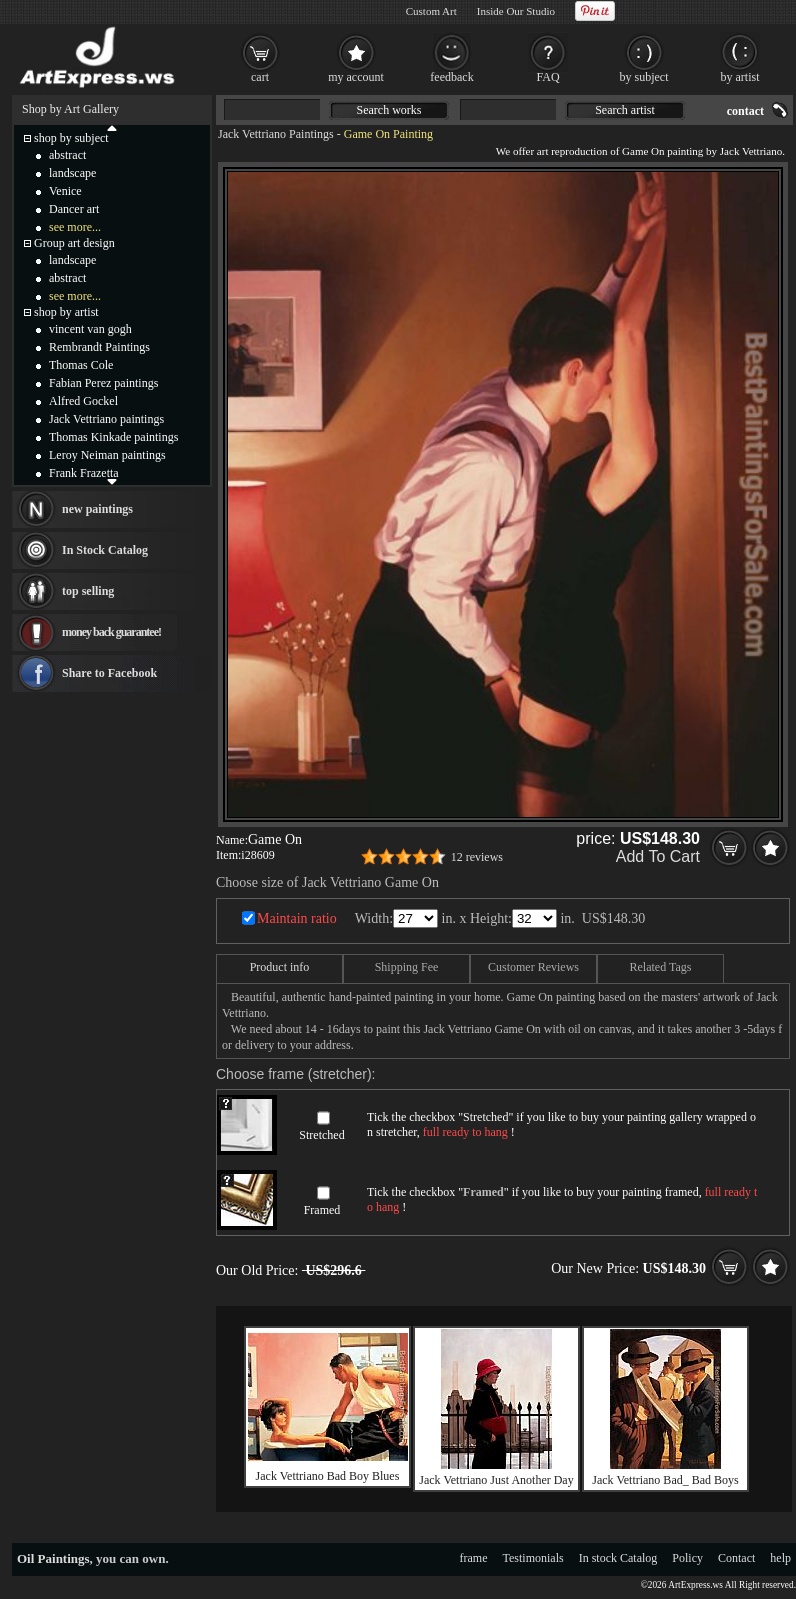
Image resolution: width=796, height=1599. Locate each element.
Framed (322, 1210)
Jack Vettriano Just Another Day (496, 1480)
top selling (88, 591)
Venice (65, 191)
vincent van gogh (90, 329)
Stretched (321, 1135)
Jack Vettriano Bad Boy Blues (328, 1476)
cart (260, 77)
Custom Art (431, 11)
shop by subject (71, 138)
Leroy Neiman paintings (107, 455)
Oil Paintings (53, 1558)
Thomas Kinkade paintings (113, 437)
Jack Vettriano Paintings (276, 134)
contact (745, 111)
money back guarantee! (111, 632)
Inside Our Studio (516, 11)
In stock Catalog (618, 1558)
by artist (740, 77)
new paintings (97, 509)
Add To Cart (658, 856)
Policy (687, 1558)
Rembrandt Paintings (99, 347)
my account (356, 77)
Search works (389, 110)
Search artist (625, 110)
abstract (67, 155)
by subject (644, 77)
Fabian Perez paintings (103, 383)
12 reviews (477, 857)
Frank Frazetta (84, 473)
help (780, 1558)
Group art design (74, 243)
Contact (736, 1558)
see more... (75, 227)
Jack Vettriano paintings (106, 419)
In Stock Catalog (105, 550)
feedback (451, 77)
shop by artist (66, 312)
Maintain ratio (297, 918)
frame (474, 1558)
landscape (72, 173)
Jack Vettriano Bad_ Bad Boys (665, 1480)
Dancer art (74, 209)
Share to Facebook (109, 673)
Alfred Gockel (83, 401)
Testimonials (533, 1558)
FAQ (547, 77)
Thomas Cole (81, 365)
